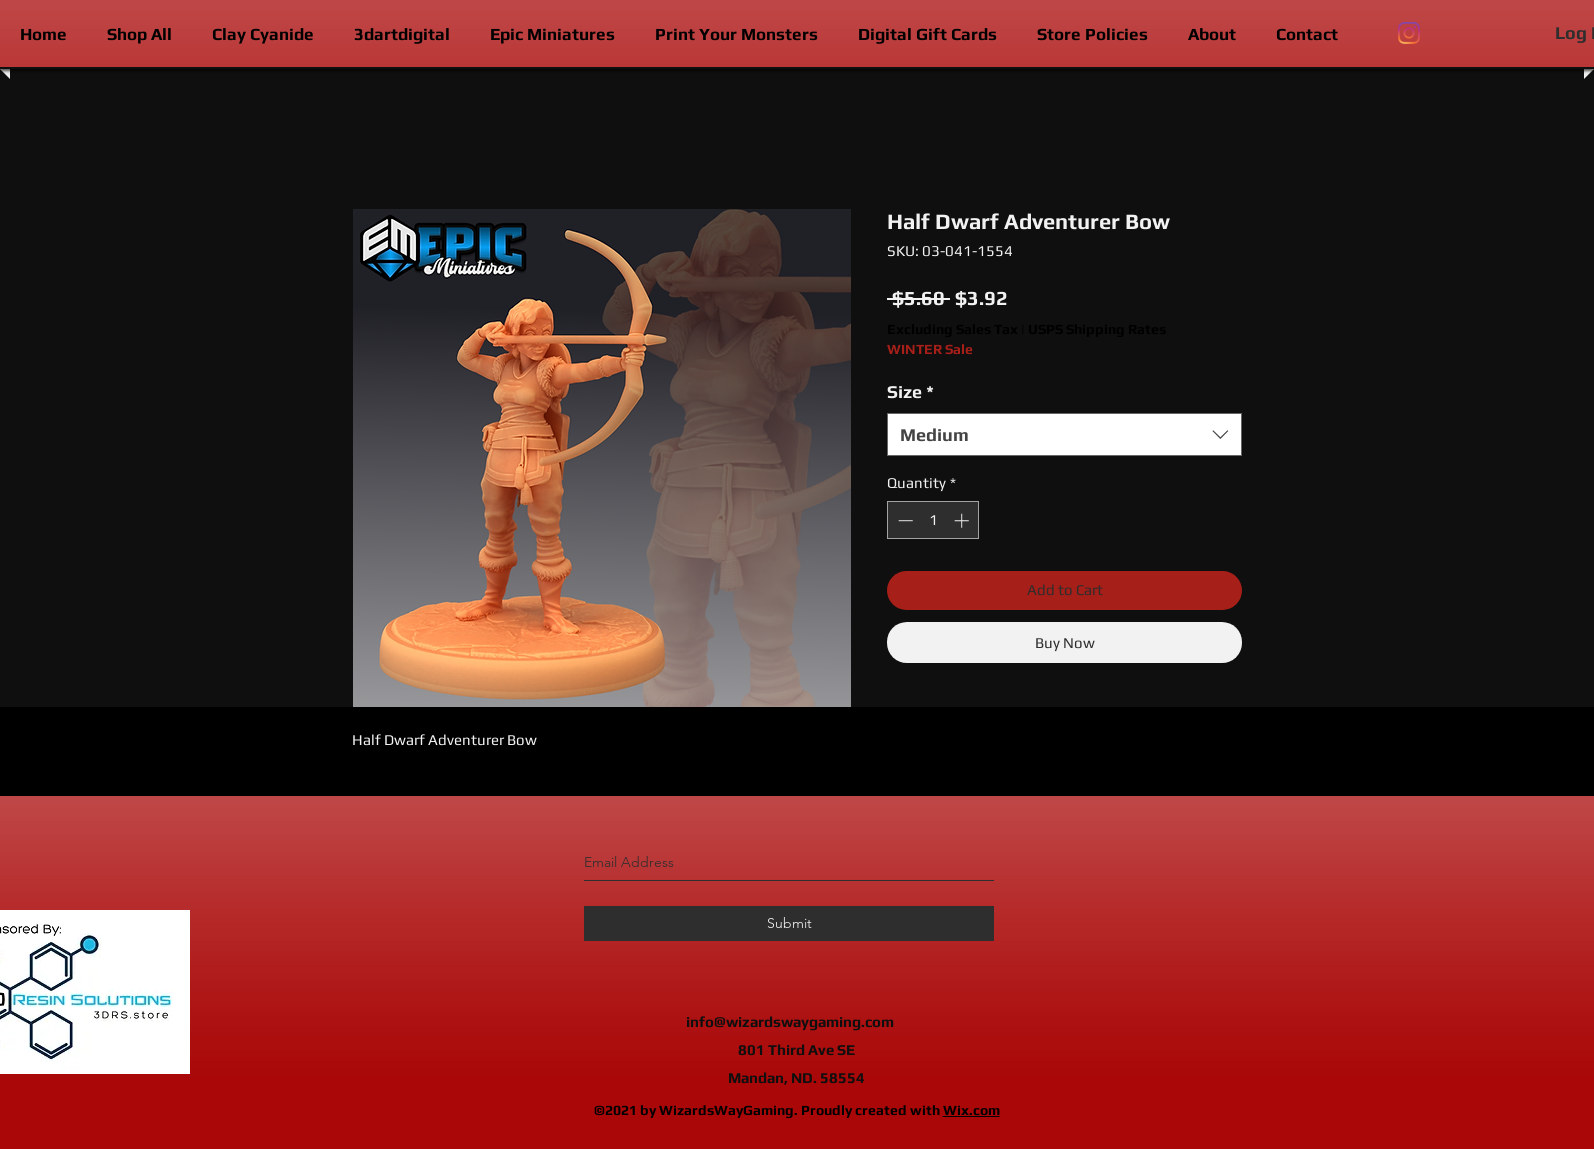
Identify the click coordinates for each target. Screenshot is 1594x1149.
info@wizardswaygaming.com (790, 1021)
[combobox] (1064, 434)
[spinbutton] (933, 520)
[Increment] (963, 520)
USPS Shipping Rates (1097, 329)
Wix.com (971, 1110)
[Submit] (789, 923)
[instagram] (1409, 33)
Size (910, 391)
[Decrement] (903, 520)
